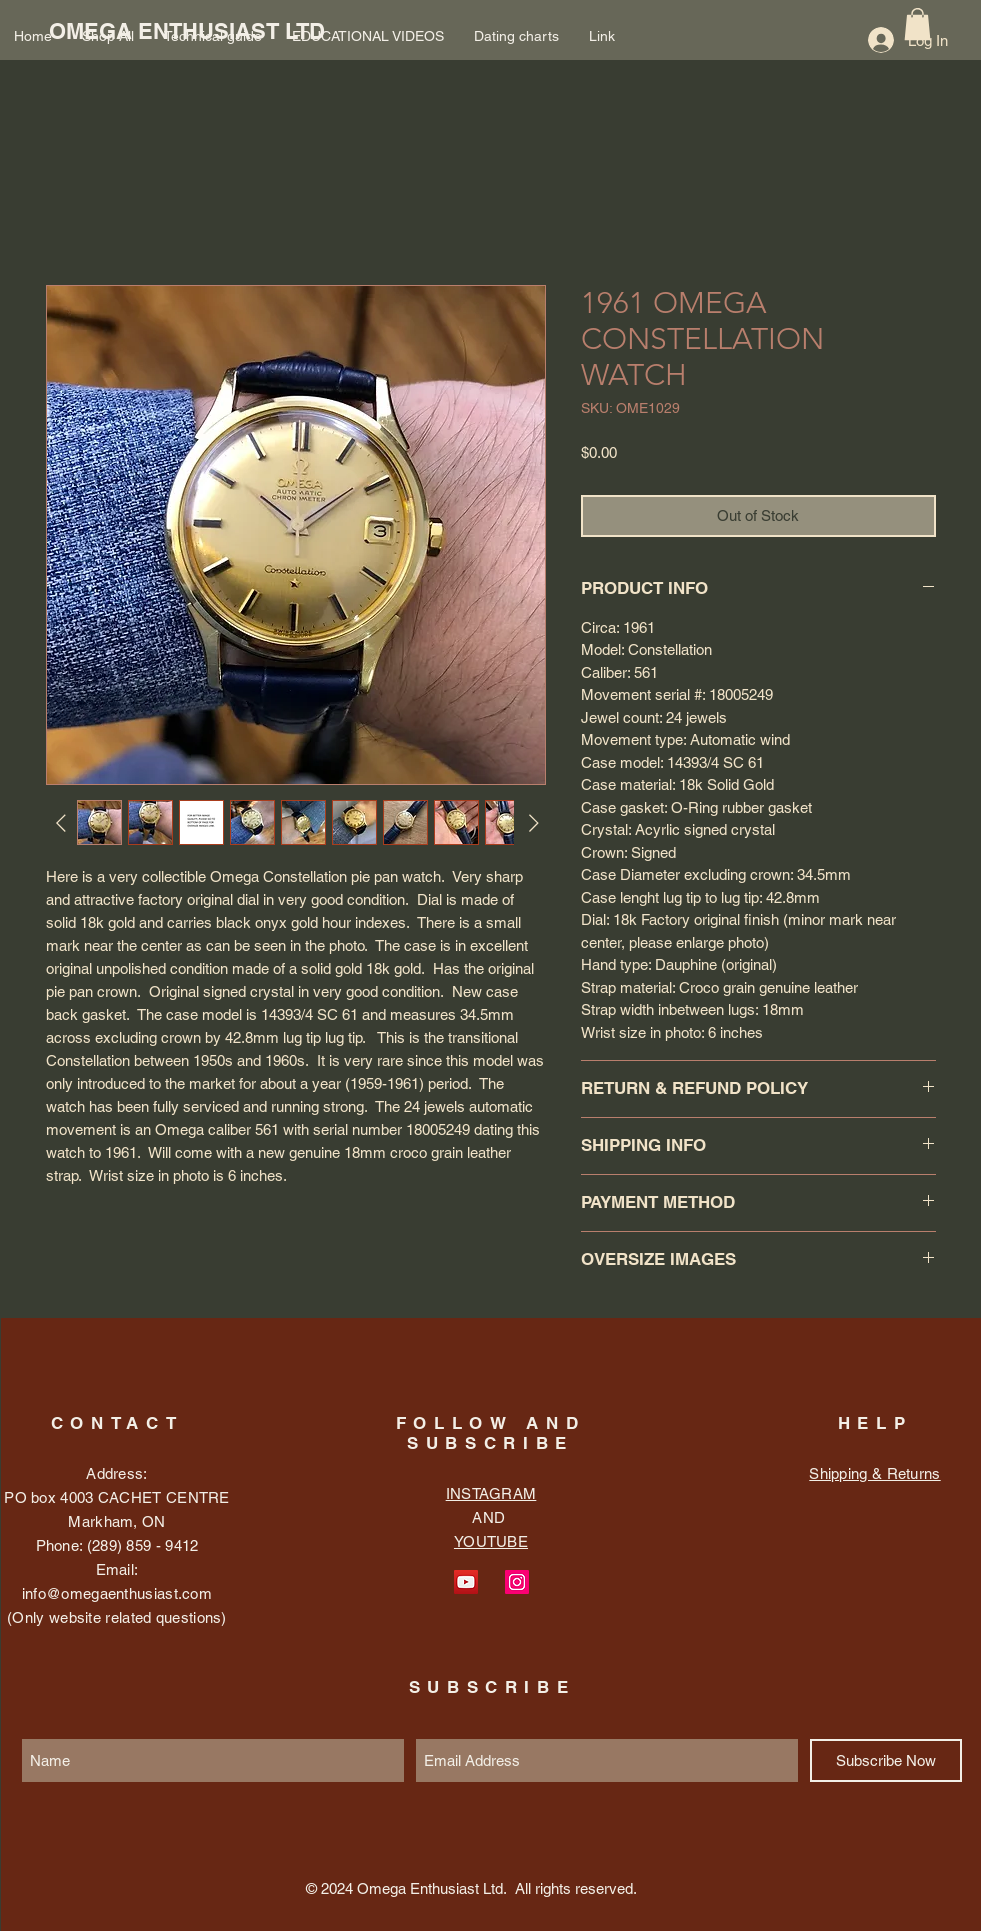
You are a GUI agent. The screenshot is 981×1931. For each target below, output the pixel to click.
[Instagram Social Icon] (517, 1582)
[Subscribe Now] (886, 1760)
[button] (917, 24)
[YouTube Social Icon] (466, 1582)
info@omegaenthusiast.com (117, 1593)
